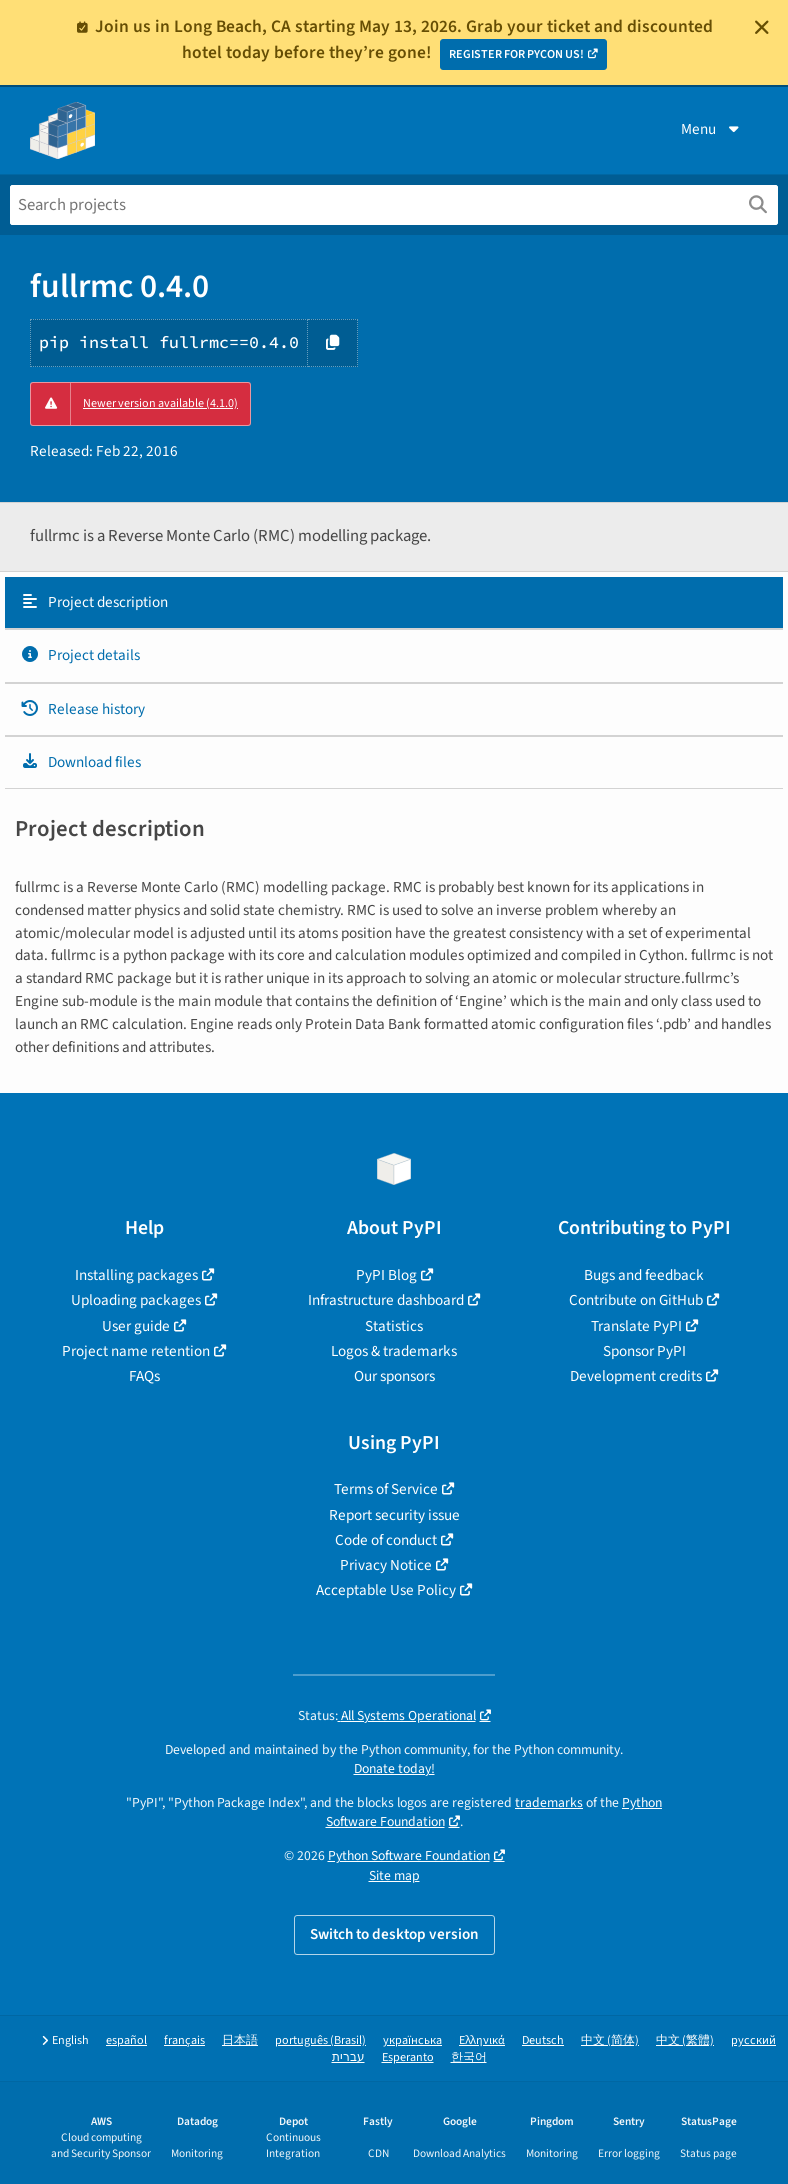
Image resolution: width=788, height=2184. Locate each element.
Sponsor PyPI (644, 1351)
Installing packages (136, 1275)
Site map (394, 1875)
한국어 (469, 2057)
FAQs (144, 1376)
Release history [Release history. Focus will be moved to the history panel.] (82, 709)
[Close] (762, 27)
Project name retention (136, 1351)
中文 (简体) (610, 2040)
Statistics (394, 1326)
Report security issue (394, 1515)
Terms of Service (386, 1489)
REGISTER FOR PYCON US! (516, 54)
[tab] (394, 603)
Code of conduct (386, 1540)
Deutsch (543, 2040)
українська (412, 2040)
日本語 (240, 2040)
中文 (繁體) (685, 2040)
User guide (136, 1326)
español (126, 2040)
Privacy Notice (386, 1565)
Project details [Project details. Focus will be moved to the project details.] (80, 655)
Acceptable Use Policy (386, 1590)
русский (753, 2040)
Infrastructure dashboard (386, 1300)
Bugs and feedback (644, 1275)
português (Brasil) (320, 2040)
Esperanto (408, 2057)
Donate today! (394, 1768)
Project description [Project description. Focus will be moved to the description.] (94, 602)
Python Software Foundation (409, 1855)
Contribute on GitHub (636, 1300)
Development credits (636, 1376)
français (184, 2040)
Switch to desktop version (394, 1934)
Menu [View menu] (712, 129)
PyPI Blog (386, 1275)
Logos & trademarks (394, 1351)
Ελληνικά (482, 2040)
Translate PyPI (636, 1326)
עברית (348, 2057)
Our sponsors (394, 1376)
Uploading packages (136, 1300)
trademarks (549, 1802)
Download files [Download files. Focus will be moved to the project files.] (80, 762)
